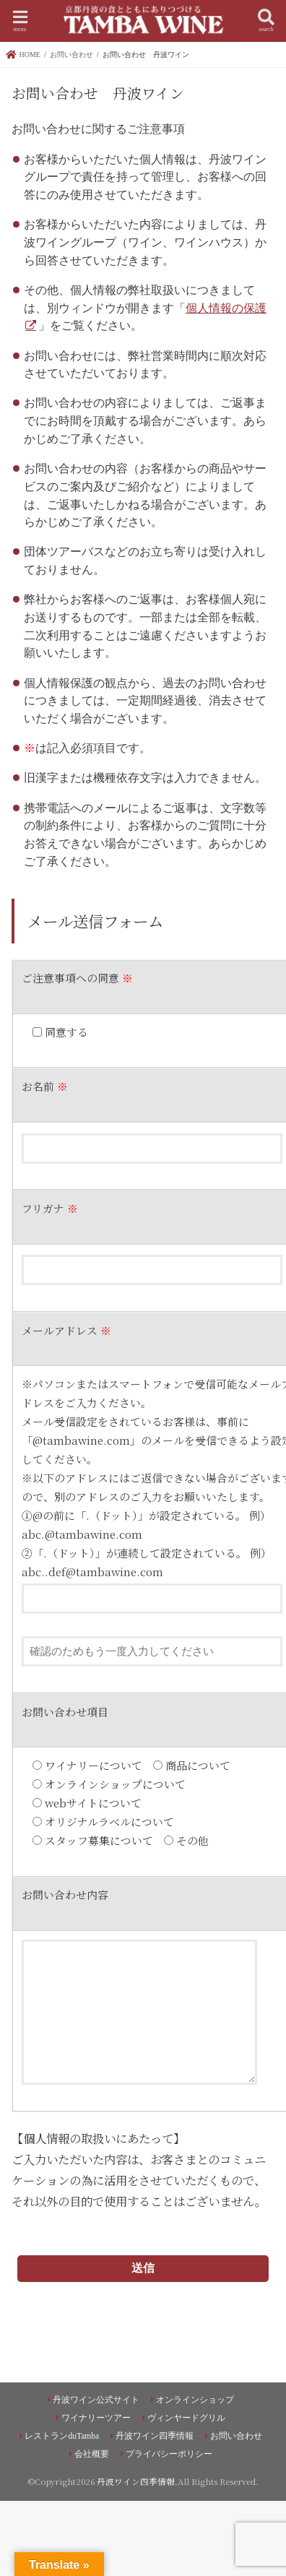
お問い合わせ (236, 2436)
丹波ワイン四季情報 (155, 2436)
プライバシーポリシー (169, 2454)
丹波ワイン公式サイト (96, 2399)
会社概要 (91, 2454)
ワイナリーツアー (96, 2417)
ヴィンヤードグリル (186, 2417)
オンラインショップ (195, 2399)
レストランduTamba (62, 2436)
